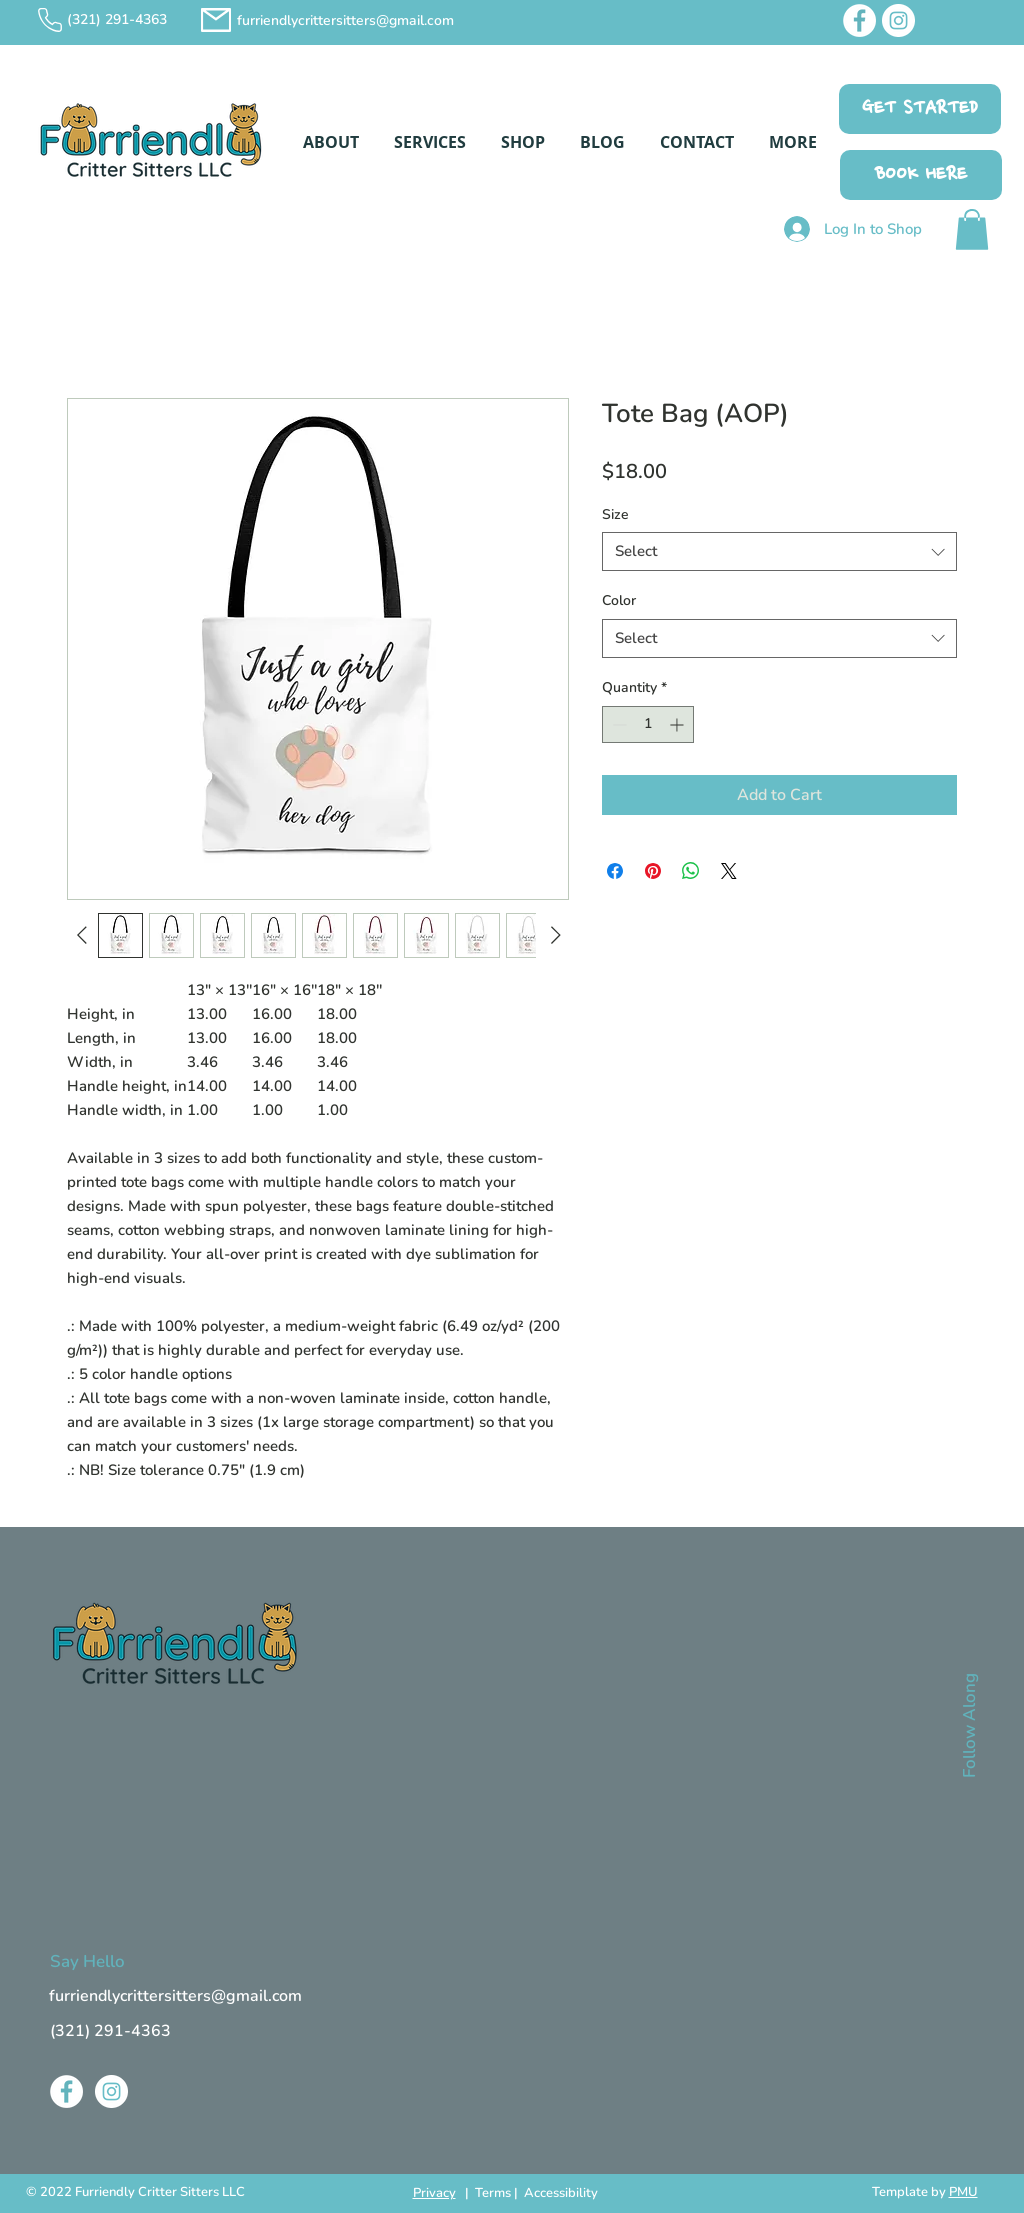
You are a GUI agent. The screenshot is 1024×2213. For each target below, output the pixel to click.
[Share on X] (729, 871)
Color (619, 600)
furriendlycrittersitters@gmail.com (345, 20)
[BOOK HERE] (921, 175)
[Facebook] (859, 20)
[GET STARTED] (920, 109)
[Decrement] (617, 724)
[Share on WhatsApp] (691, 871)
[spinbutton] (648, 724)
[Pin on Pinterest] (653, 871)
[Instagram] (898, 20)
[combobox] (779, 551)
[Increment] (678, 724)
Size (615, 514)
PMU (963, 2192)
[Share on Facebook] (615, 871)
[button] (330, 142)
